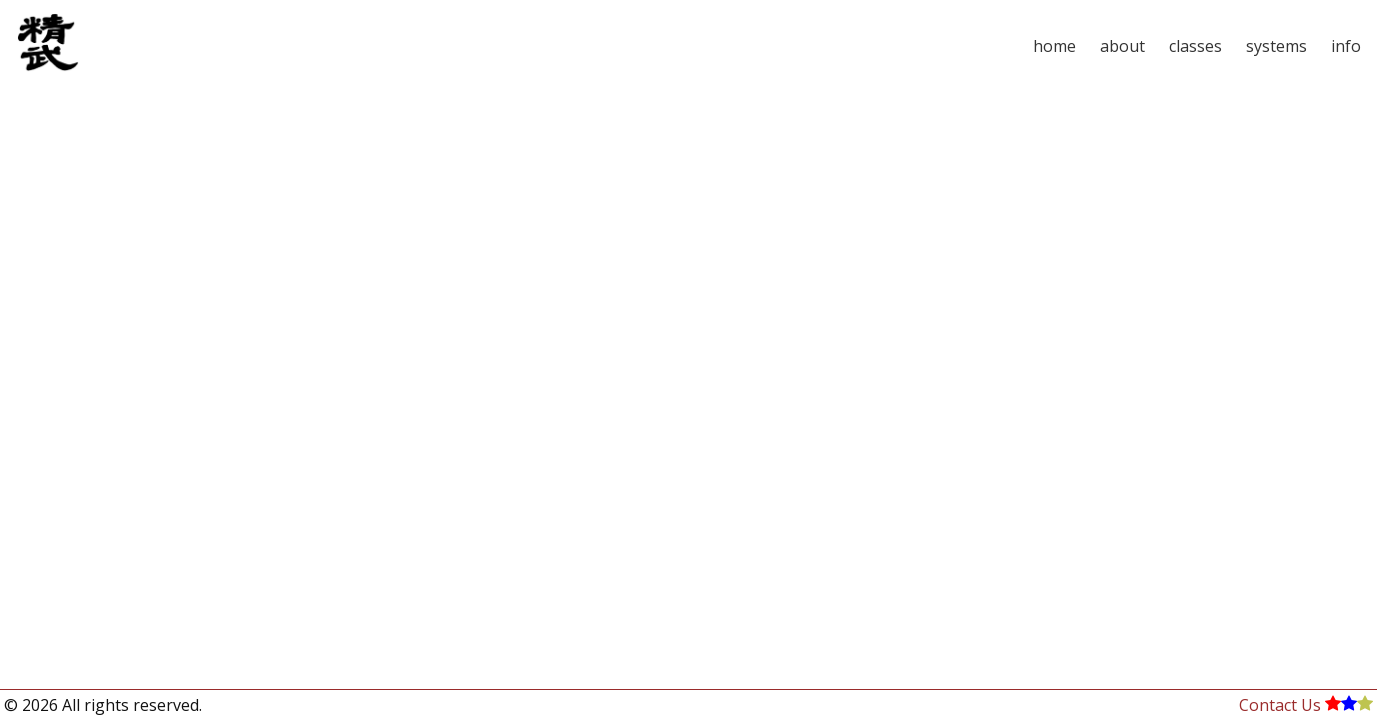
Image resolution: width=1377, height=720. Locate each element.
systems (1276, 46)
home (1054, 46)
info (1346, 46)
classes (1195, 46)
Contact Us (1280, 705)
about (1122, 46)
